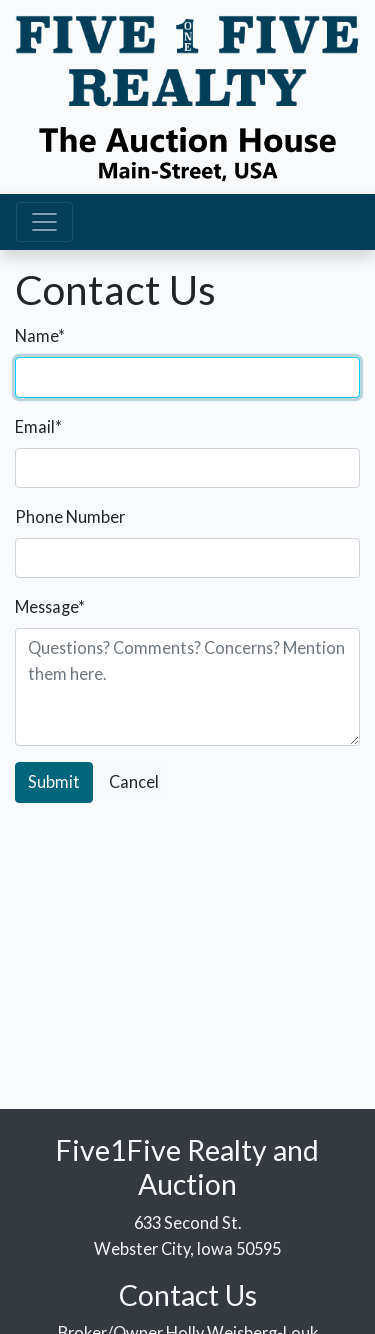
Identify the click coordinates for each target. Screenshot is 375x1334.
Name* (40, 335)
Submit (54, 781)
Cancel (134, 781)
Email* (38, 426)
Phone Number (70, 516)
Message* (50, 606)
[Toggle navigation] (44, 222)
